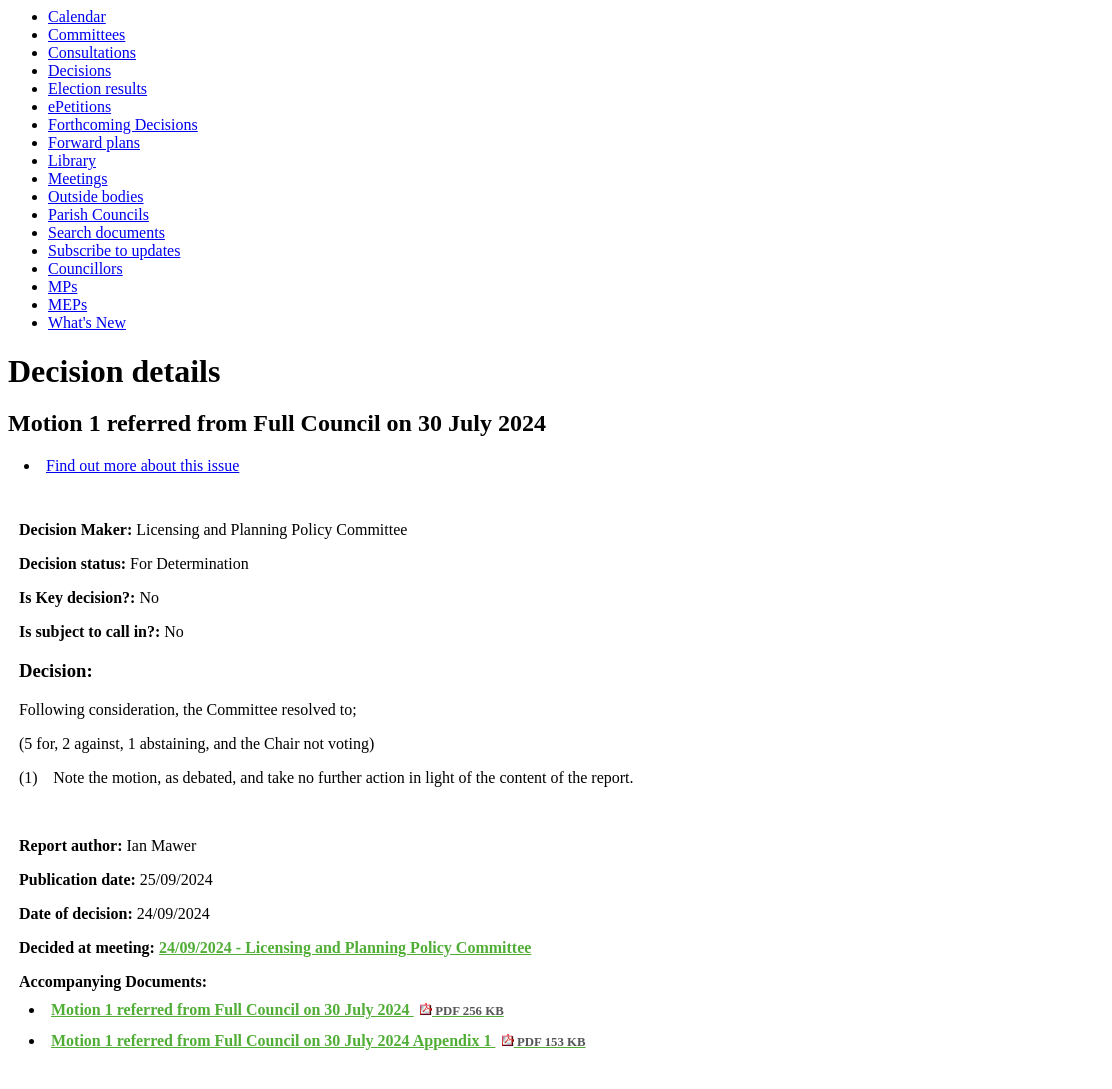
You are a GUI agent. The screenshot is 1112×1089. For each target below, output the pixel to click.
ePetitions (79, 106)
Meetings (78, 178)
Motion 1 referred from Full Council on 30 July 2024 (277, 1009)
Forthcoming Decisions (123, 124)
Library (72, 160)
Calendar (77, 16)
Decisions (79, 70)
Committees (86, 34)
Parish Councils (98, 214)
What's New (87, 322)
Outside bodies (96, 196)
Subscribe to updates (114, 250)
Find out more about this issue (142, 465)
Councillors (85, 268)
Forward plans (94, 142)
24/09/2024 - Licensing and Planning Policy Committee (345, 947)
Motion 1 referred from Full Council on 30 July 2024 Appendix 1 (318, 1040)
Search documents (106, 232)
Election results (97, 88)
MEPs (67, 304)
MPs (62, 286)
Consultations (92, 52)
